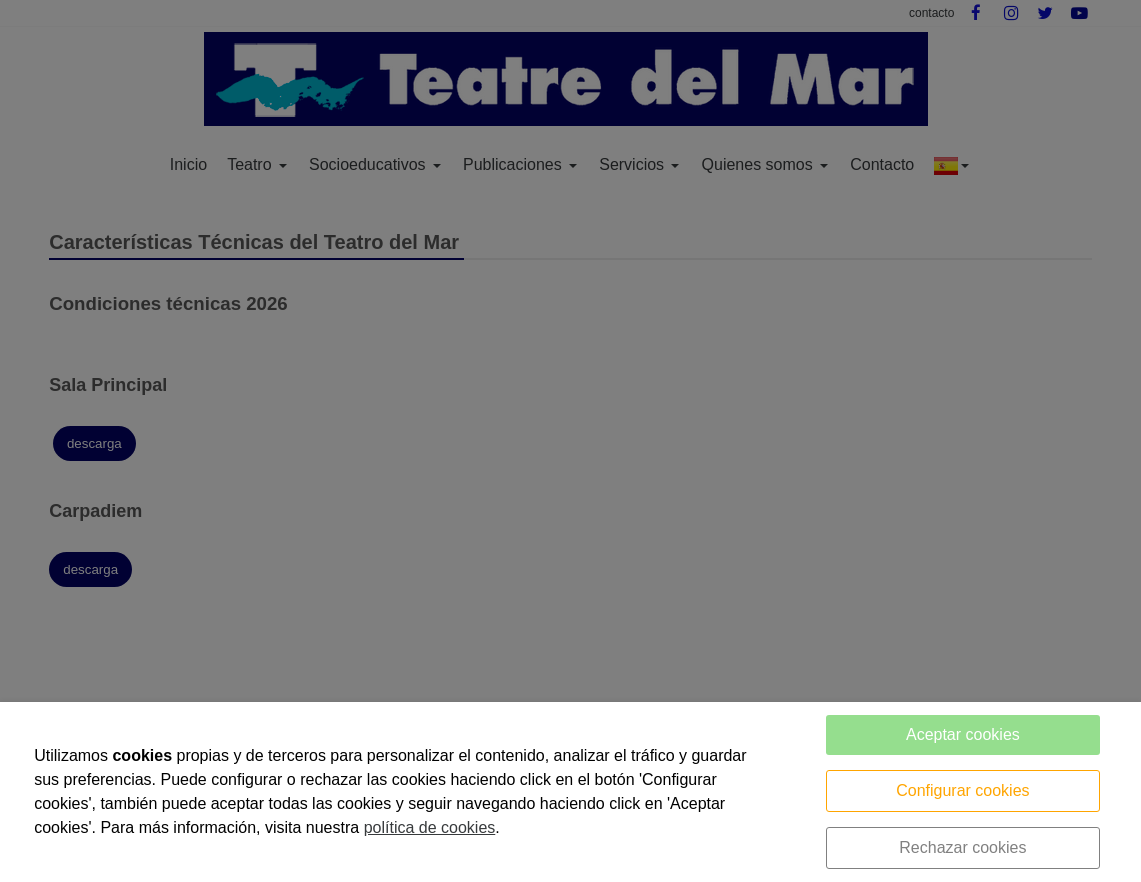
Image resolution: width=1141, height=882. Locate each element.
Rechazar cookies (962, 847)
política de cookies (430, 827)
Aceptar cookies (963, 734)
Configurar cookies (962, 790)
